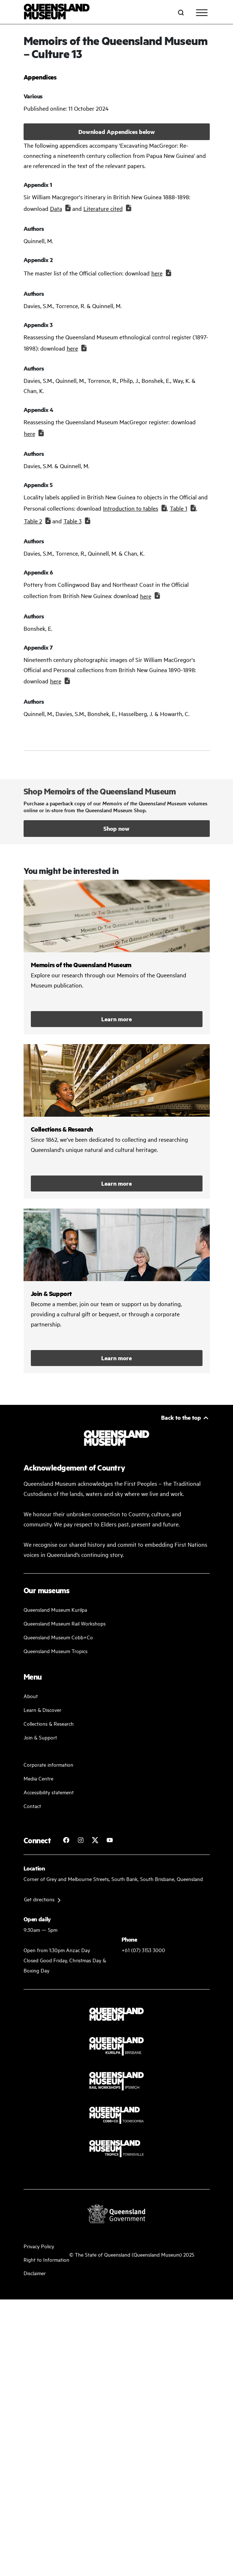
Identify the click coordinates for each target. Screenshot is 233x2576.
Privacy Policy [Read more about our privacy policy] (39, 2245)
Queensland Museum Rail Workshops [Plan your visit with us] (65, 1623)
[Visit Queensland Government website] (116, 2213)
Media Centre (38, 1778)
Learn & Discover (42, 1709)
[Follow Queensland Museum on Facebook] (66, 1840)
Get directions (39, 1899)
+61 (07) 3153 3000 (143, 1949)
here (157, 273)
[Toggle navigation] (202, 12)
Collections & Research (49, 1723)
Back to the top (181, 1417)
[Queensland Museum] (57, 12)
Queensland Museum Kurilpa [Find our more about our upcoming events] (55, 1609)
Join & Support (40, 1737)
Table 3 (73, 521)
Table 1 (178, 508)
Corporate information (48, 1764)
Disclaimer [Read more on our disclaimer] (35, 2272)
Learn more (116, 1019)
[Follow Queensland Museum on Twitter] (95, 1840)
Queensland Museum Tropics (55, 1650)
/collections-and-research (117, 1121)
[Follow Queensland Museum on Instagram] (80, 1840)
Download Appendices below (116, 131)
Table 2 (33, 521)
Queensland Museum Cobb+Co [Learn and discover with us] (58, 1636)
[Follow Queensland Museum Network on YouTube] (109, 1840)
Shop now (116, 828)
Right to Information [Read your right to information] (46, 2259)
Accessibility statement (49, 1791)
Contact (32, 1805)
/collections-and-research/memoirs (117, 957)
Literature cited (103, 208)
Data (56, 208)
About (31, 1695)
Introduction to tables (130, 508)
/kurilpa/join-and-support (117, 1291)
